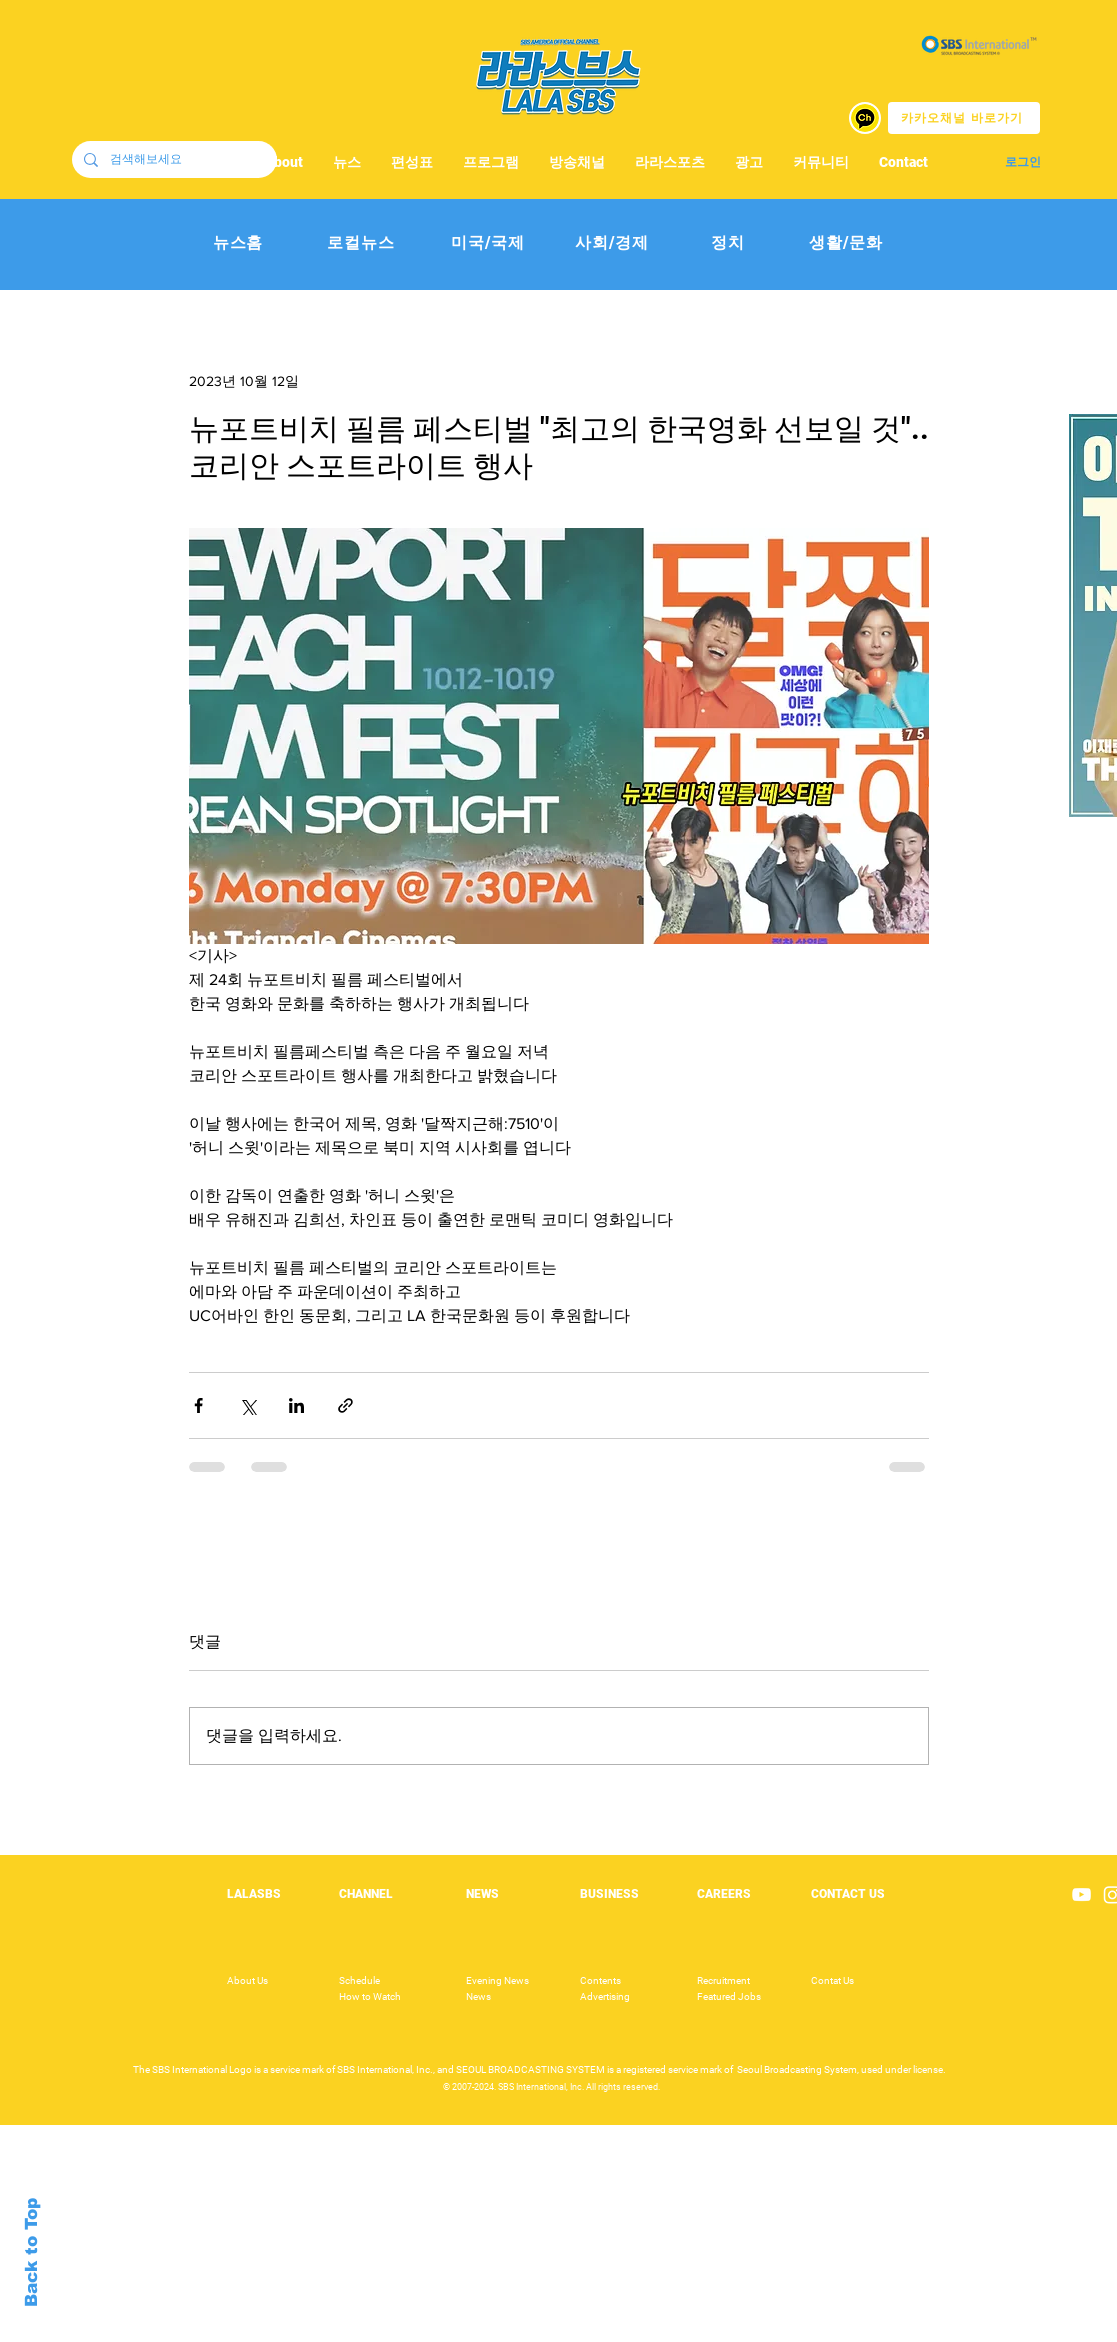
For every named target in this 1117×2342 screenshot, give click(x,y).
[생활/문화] (846, 243)
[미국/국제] (488, 243)
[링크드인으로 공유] (296, 1405)
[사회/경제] (612, 243)
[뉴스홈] (238, 243)
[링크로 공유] (345, 1405)
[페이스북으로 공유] (198, 1405)
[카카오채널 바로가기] (964, 118)
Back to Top (31, 2252)
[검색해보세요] (172, 159)
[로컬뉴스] (361, 243)
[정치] (728, 243)
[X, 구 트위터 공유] (247, 1405)
